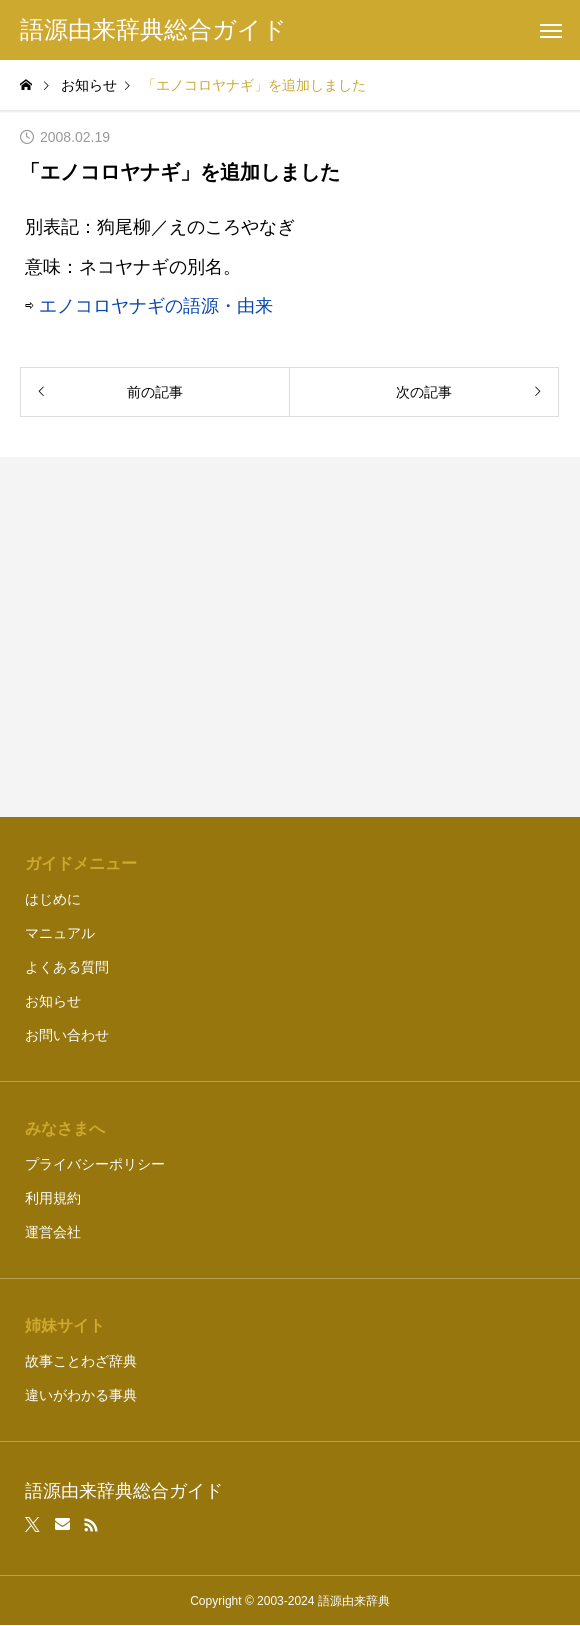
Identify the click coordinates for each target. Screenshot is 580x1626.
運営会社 (53, 1232)
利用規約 (53, 1198)
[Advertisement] (290, 637)
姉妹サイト (65, 1325)
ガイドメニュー (81, 863)
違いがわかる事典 (81, 1395)
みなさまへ (65, 1128)
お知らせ (53, 1001)
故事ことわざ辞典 (81, 1361)
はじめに (53, 899)
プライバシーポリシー (95, 1164)
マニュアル (60, 933)
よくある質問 (67, 967)
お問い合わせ (67, 1035)
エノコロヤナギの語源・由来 (156, 306)
